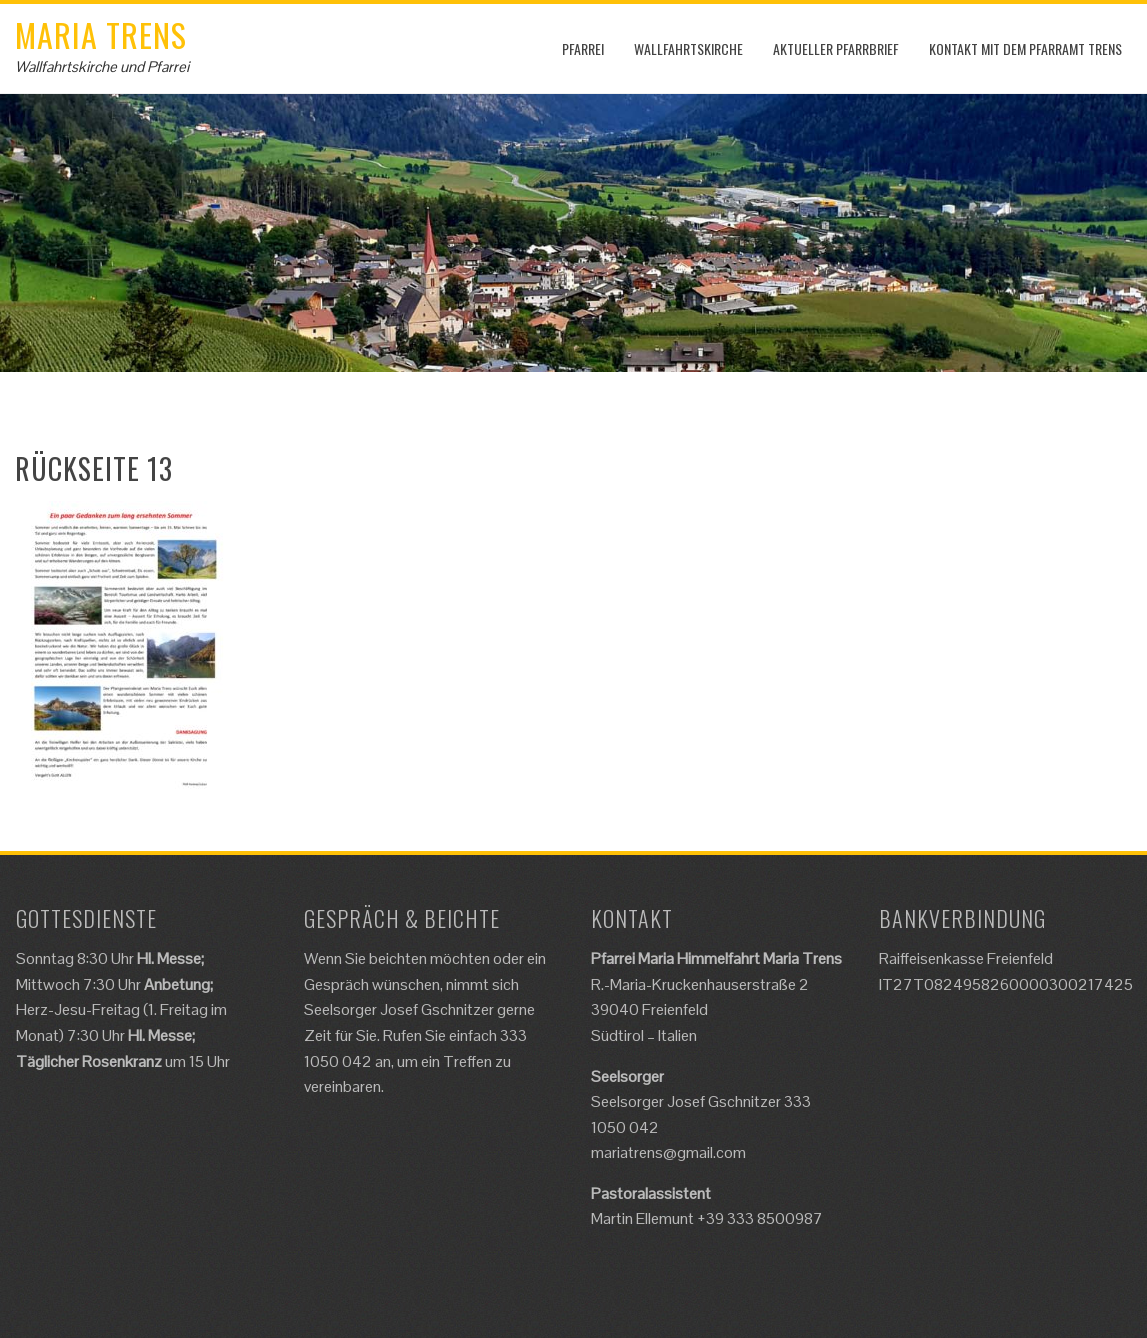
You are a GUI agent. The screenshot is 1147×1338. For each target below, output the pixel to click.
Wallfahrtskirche (688, 48)
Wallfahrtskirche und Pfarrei (102, 66)
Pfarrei (583, 48)
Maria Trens (101, 34)
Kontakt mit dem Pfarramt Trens (1025, 48)
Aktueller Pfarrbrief (836, 48)
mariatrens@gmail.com (668, 1152)
